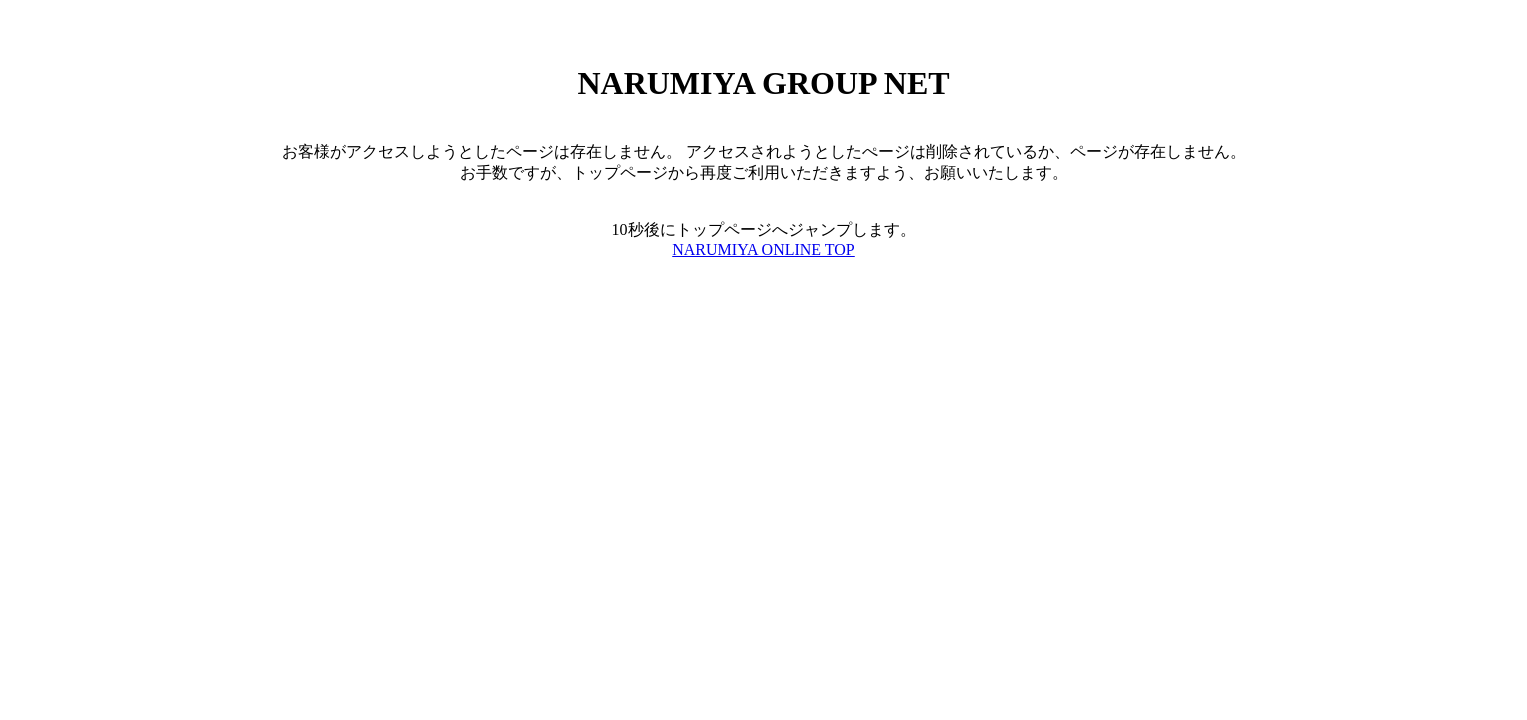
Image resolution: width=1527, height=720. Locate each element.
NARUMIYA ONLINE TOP (763, 249)
